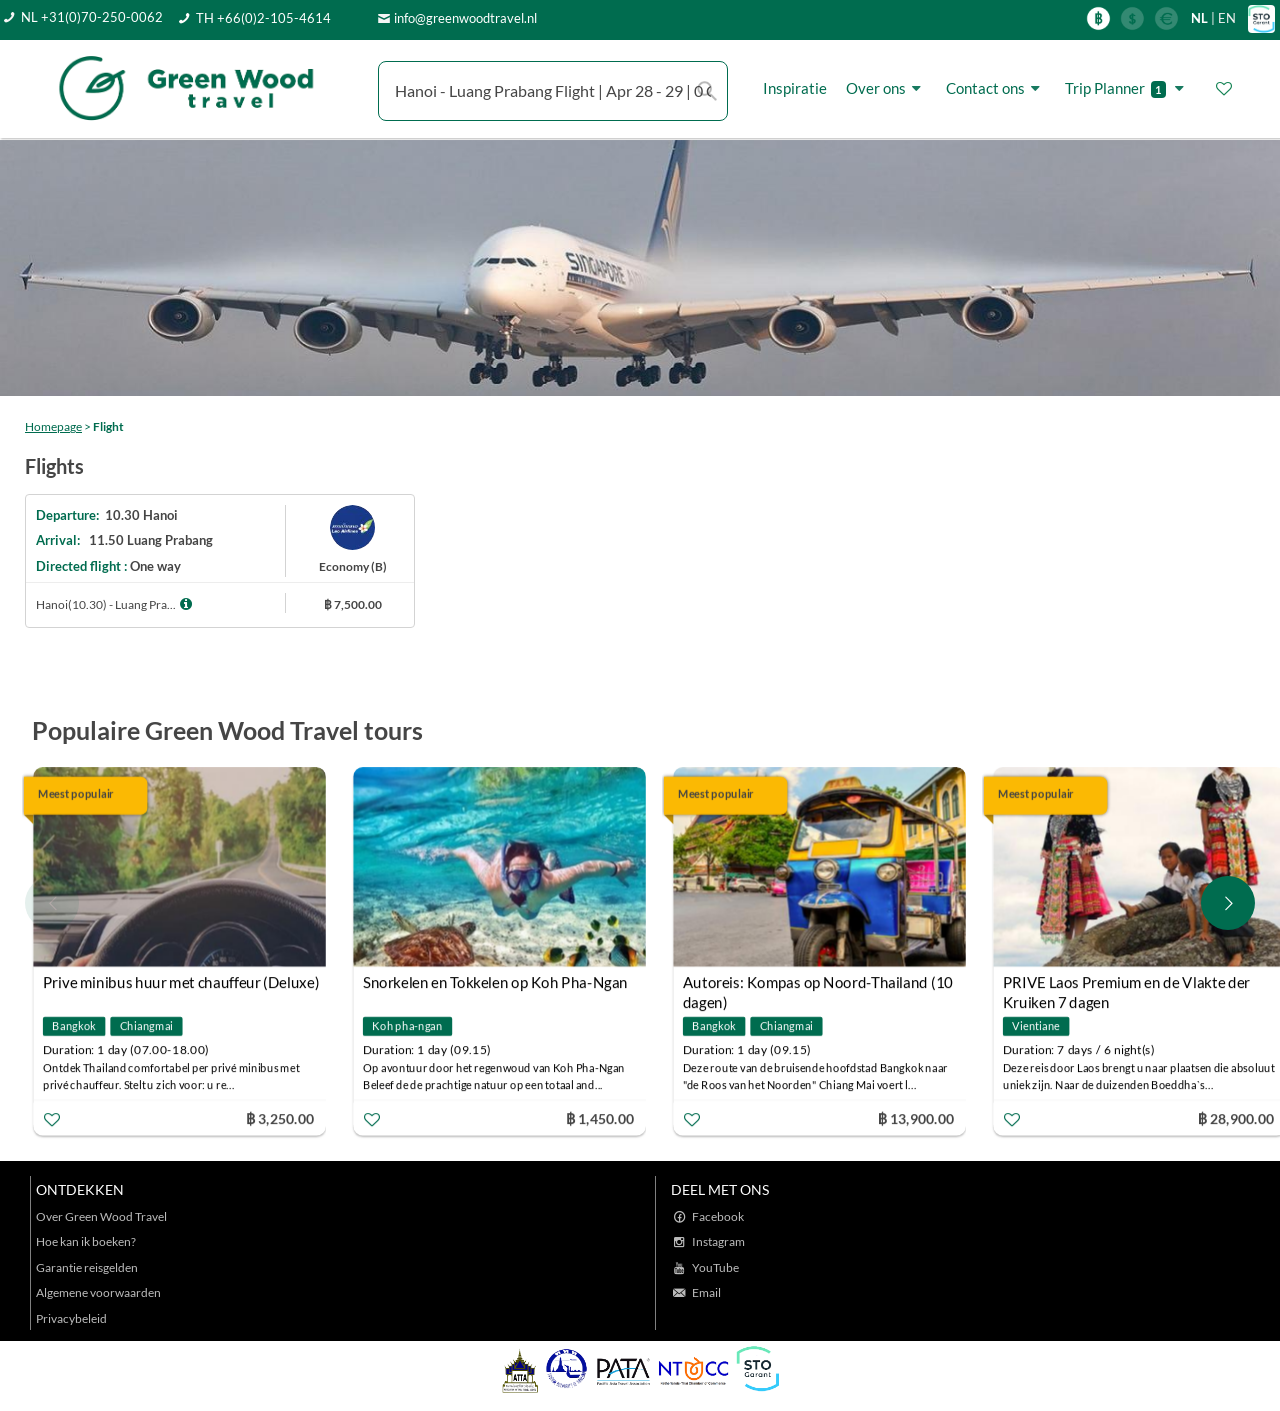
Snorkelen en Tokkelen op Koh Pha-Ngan (495, 982)
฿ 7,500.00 (353, 604)
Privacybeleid (71, 1318)
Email (706, 1292)
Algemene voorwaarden (98, 1292)
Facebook (718, 1216)
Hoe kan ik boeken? (86, 1241)
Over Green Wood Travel (101, 1216)
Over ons (886, 88)
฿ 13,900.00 (916, 1117)
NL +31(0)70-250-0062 (92, 17)
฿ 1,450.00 (600, 1117)
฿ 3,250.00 (280, 1117)
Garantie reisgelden (87, 1267)
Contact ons (996, 88)
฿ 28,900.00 (1236, 1117)
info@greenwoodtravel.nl (465, 18)
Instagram (718, 1241)
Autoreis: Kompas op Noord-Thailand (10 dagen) (818, 984)
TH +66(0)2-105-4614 (263, 18)
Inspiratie (795, 88)
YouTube (715, 1267)
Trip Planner (1127, 88)
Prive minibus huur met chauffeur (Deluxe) (181, 982)
